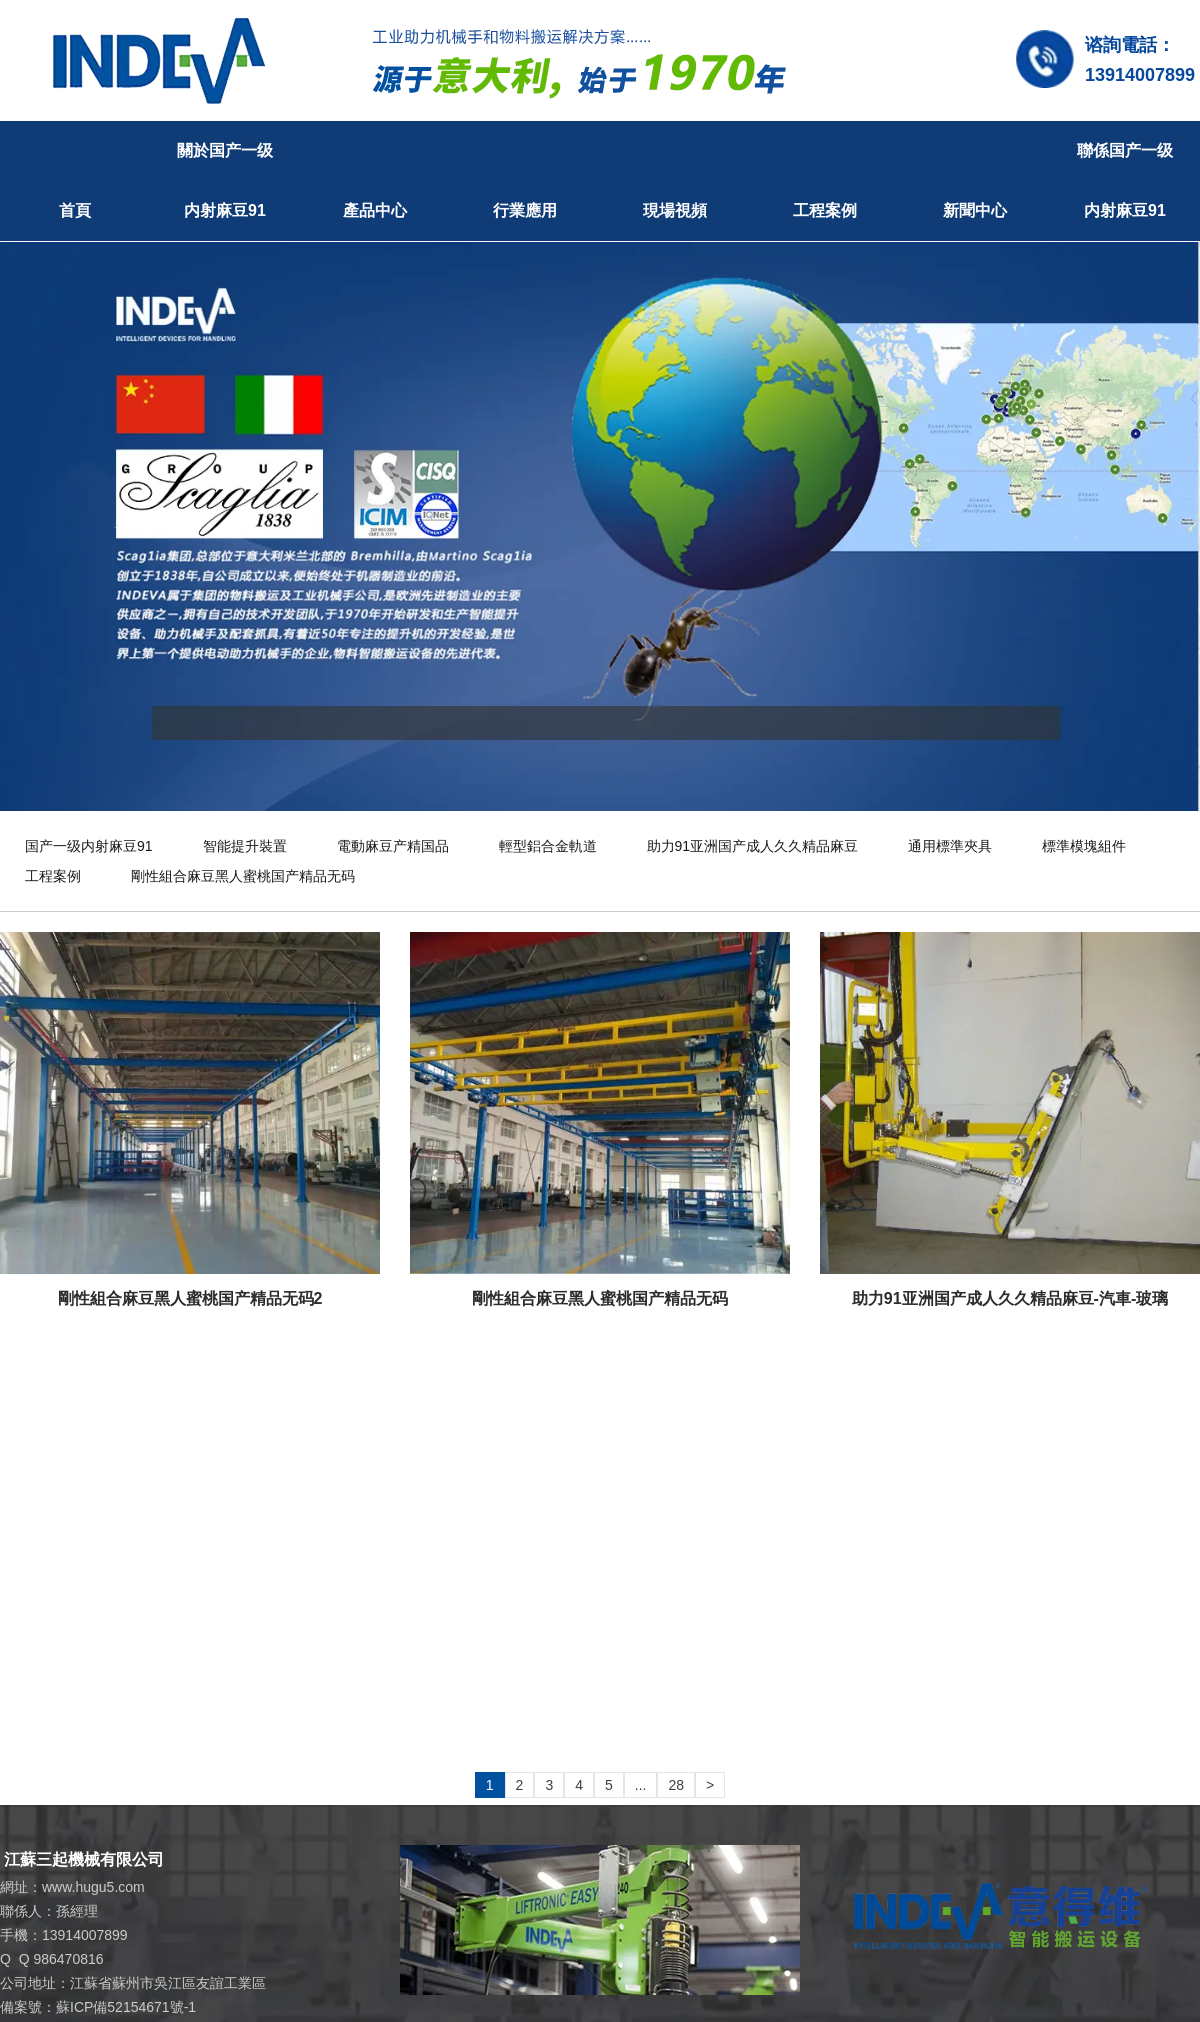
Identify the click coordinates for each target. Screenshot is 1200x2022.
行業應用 (525, 210)
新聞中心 (975, 210)
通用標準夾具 (950, 846)
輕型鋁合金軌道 (548, 846)
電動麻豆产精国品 (393, 846)
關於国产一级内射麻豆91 (225, 180)
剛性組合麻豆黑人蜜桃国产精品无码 (243, 876)
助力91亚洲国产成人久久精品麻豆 (753, 846)
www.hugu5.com (93, 1887)
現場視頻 (675, 210)
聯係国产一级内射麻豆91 (1125, 180)
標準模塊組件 (1084, 846)
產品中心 (375, 210)
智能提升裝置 (245, 846)
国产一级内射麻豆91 (89, 846)
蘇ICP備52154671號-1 (126, 2007)
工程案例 (825, 210)
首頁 (75, 210)
